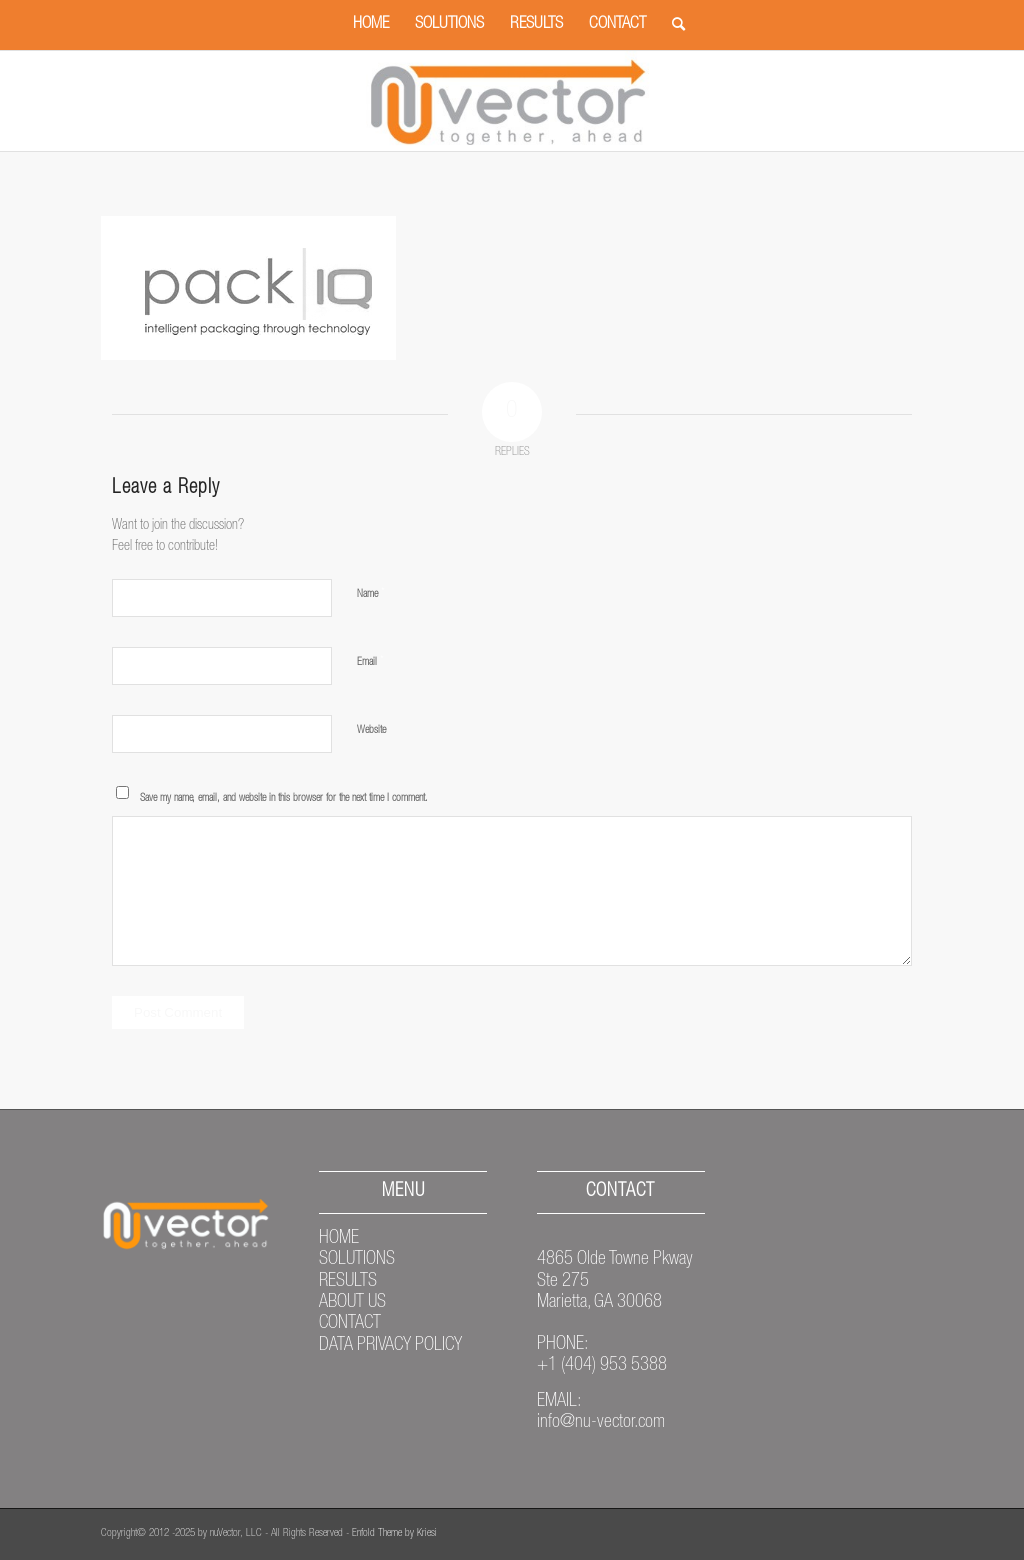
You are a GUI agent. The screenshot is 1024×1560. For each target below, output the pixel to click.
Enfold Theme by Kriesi (394, 1533)
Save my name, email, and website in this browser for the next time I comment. (284, 798)
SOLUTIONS (357, 1260)
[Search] (672, 25)
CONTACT (350, 1324)
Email (370, 662)
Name (371, 594)
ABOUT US (352, 1303)
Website (371, 730)
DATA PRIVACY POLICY (390, 1346)
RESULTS (348, 1282)
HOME (339, 1239)
